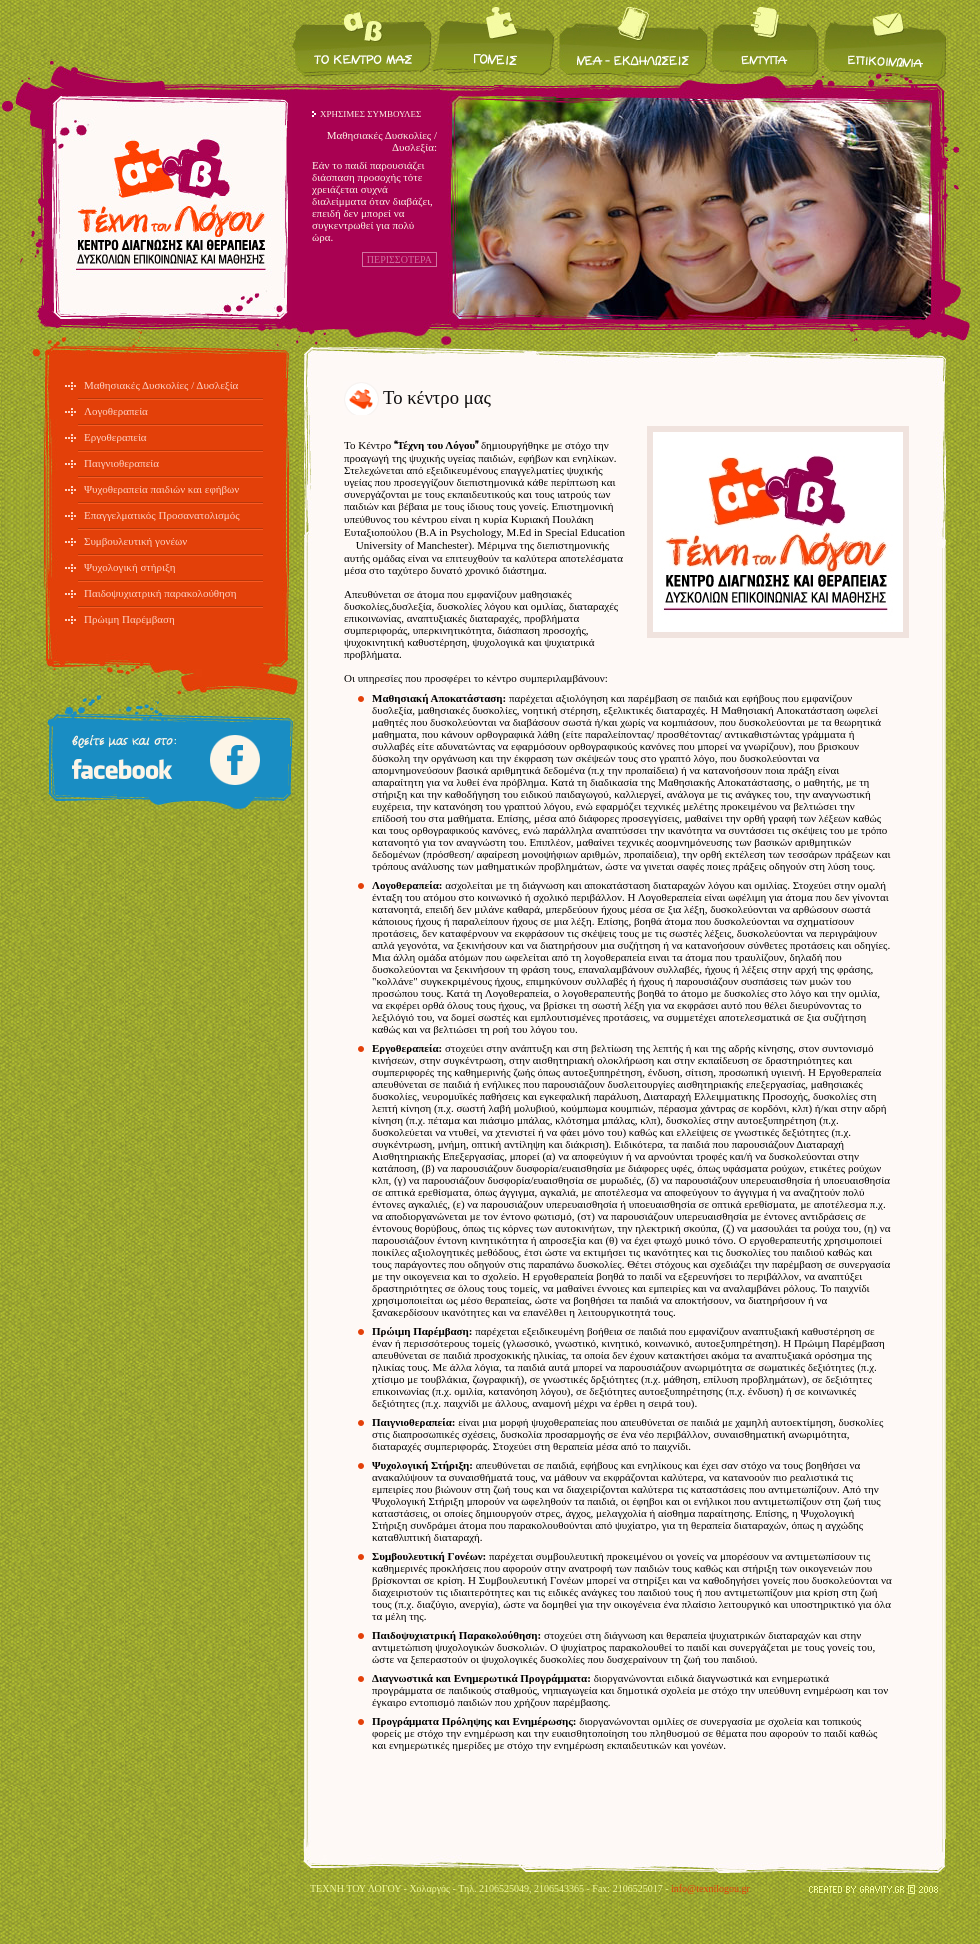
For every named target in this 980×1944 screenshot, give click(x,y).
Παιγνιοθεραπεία (121, 463)
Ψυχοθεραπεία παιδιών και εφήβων (161, 489)
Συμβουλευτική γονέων (135, 541)
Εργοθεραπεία (115, 437)
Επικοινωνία (883, 40)
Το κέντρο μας (362, 40)
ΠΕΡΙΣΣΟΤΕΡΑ (399, 259)
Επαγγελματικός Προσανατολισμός (162, 515)
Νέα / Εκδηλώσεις (633, 40)
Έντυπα (765, 40)
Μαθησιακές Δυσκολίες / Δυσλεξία (161, 385)
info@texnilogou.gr (710, 1888)
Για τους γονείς (494, 40)
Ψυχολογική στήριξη (130, 567)
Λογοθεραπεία (116, 411)
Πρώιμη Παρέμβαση (129, 619)
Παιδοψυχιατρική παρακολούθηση (160, 593)
